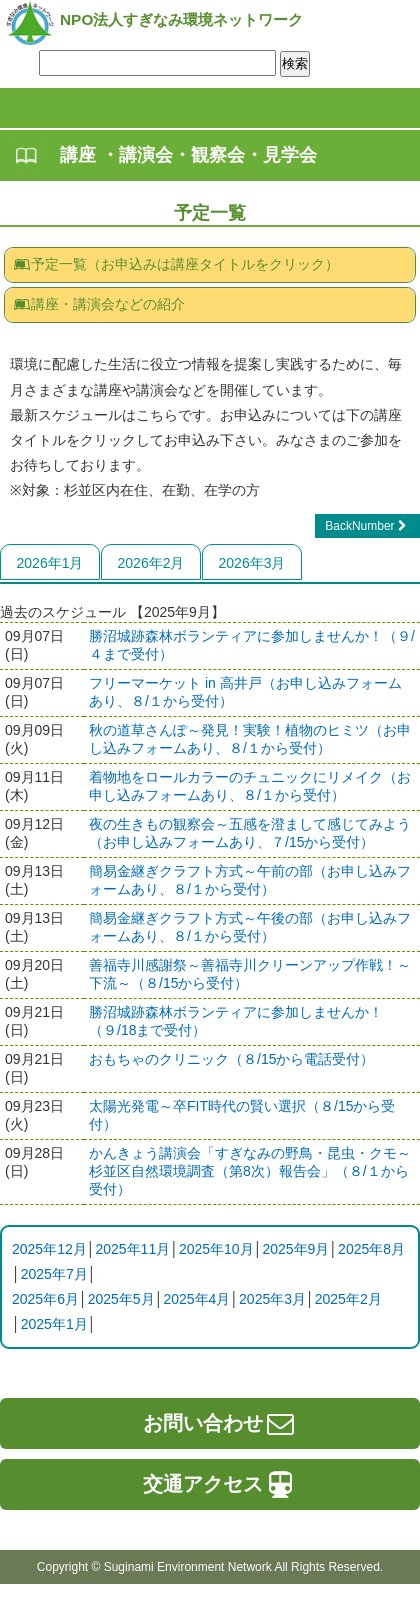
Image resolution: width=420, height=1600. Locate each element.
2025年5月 (121, 1299)
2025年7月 (54, 1274)
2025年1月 (54, 1324)
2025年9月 (295, 1249)
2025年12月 (49, 1249)
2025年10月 (216, 1249)
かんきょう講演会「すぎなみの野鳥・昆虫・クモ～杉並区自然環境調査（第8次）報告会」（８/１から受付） (250, 1171)
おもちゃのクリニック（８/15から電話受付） (231, 1059)
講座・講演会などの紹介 (99, 304)
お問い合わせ (220, 1423)
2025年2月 (348, 1299)
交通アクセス (220, 1484)
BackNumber (367, 526)
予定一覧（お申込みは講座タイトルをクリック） (176, 264)
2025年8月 (371, 1249)
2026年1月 (50, 563)
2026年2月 (151, 563)
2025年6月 (45, 1299)
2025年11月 (132, 1249)
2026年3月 (252, 563)
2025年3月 (272, 1299)
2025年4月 (196, 1299)
